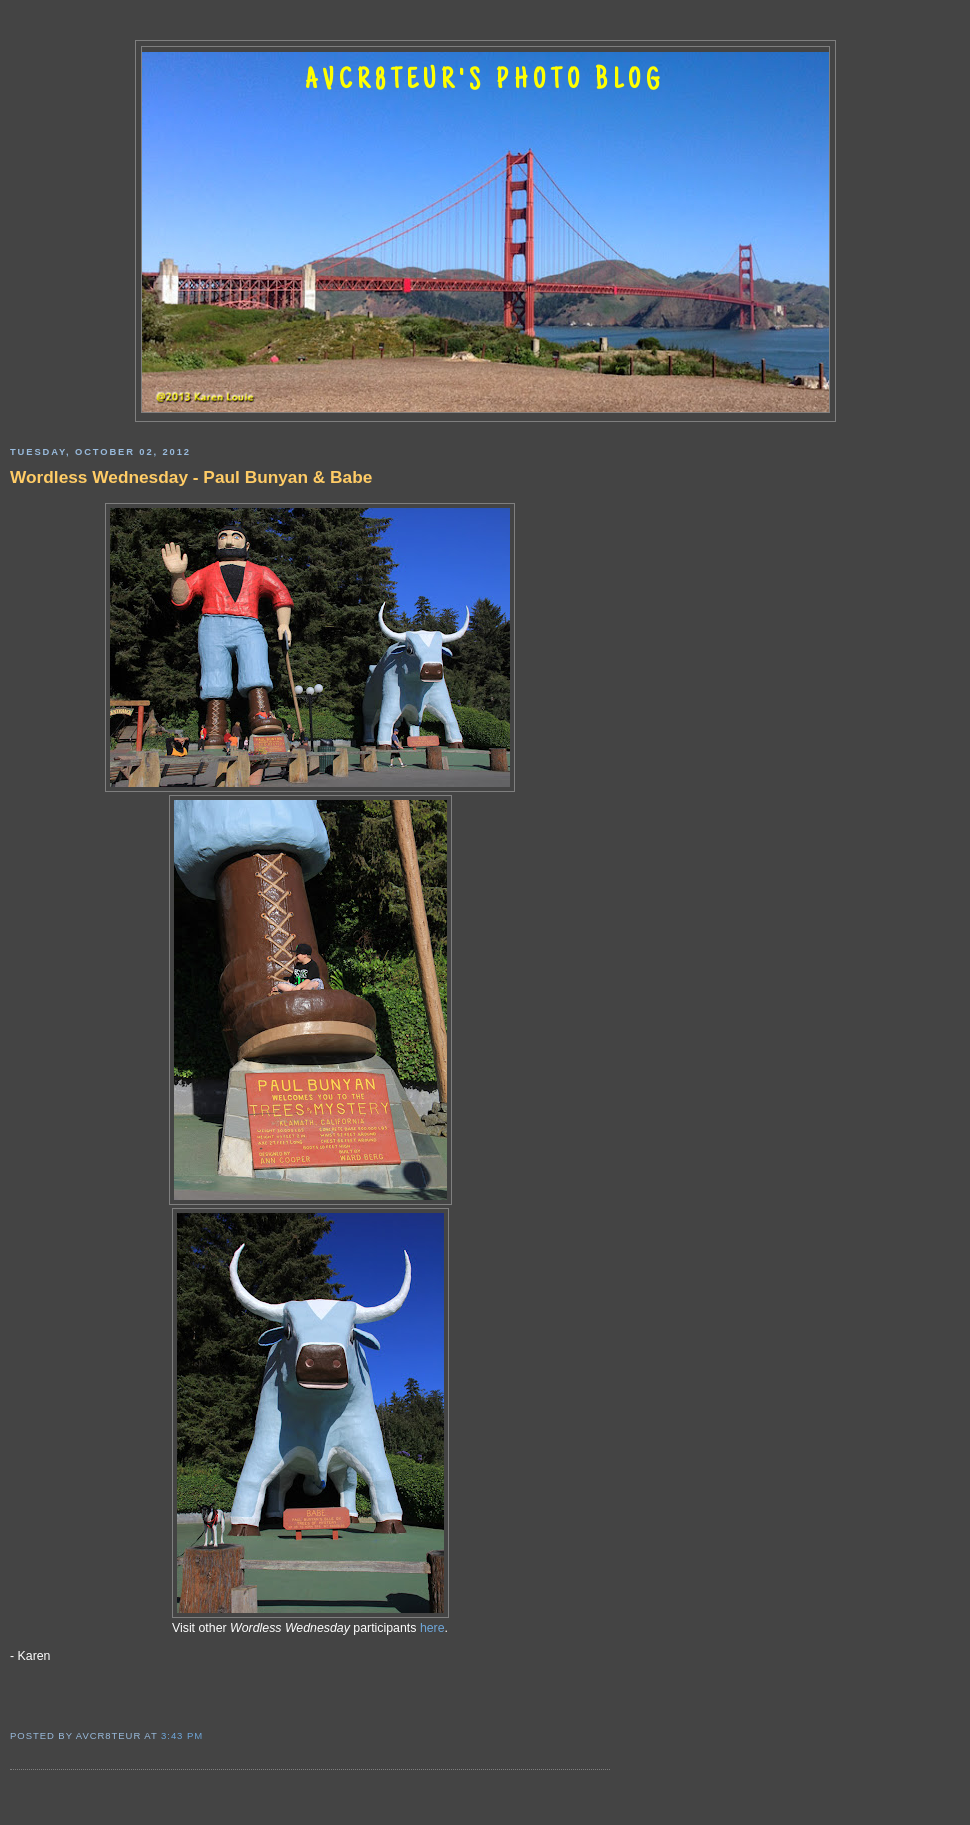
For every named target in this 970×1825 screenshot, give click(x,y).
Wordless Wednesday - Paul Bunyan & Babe (191, 477)
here (432, 1628)
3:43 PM (182, 1735)
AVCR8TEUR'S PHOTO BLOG (485, 82)
